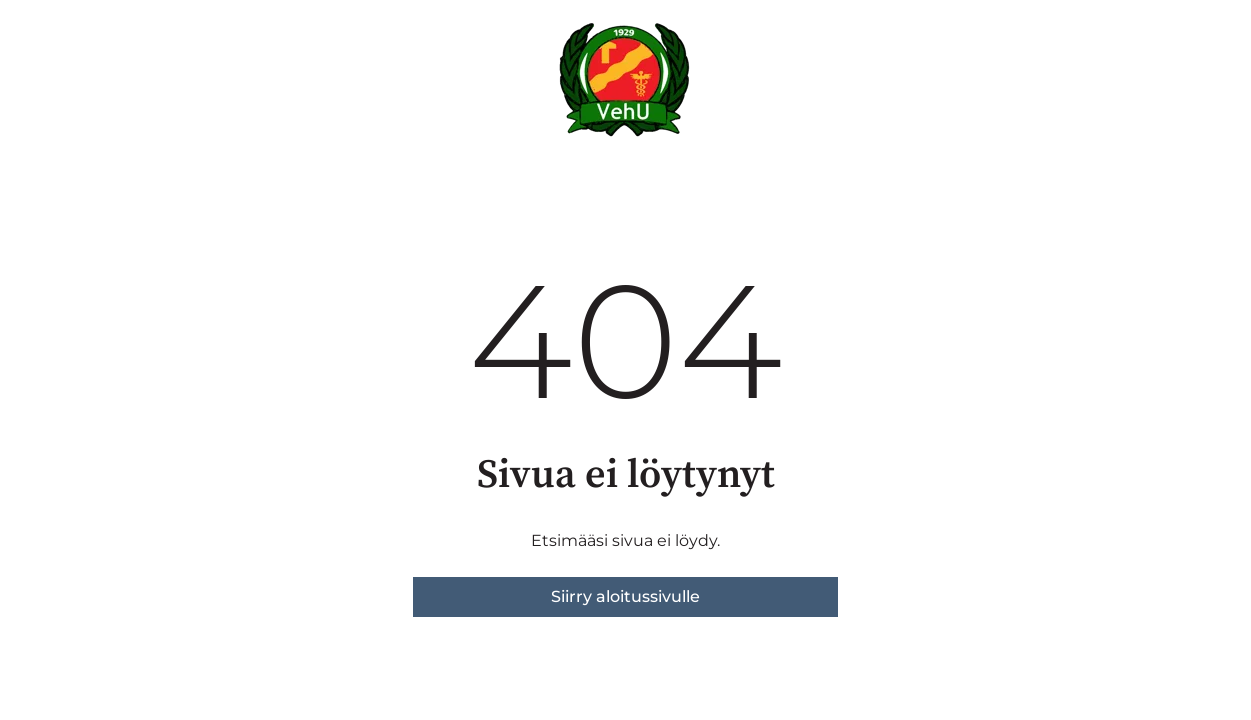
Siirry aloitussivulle (625, 596)
